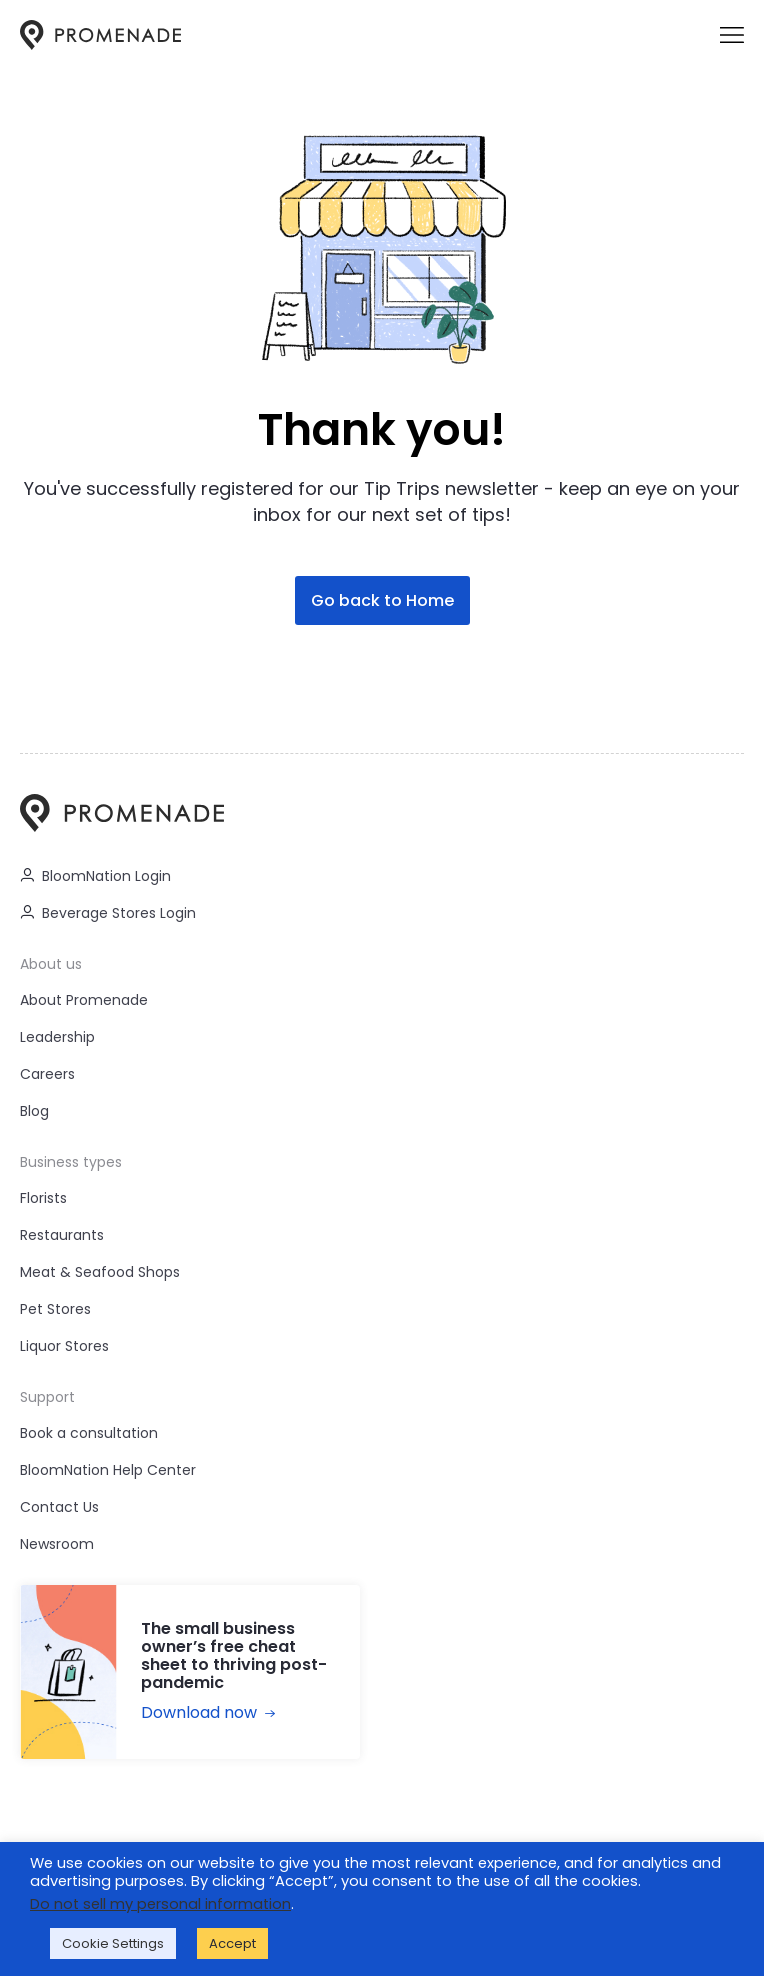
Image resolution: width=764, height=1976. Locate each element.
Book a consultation (89, 1433)
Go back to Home (382, 600)
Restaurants (62, 1235)
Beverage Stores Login (108, 913)
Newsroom (57, 1544)
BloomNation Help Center (108, 1470)
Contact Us (59, 1507)
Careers (47, 1074)
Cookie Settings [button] (113, 1943)
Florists (43, 1198)
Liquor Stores (64, 1346)
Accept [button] (232, 1943)
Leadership (57, 1037)
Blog (34, 1111)
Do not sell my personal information (160, 1904)
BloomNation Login (95, 876)
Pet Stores (55, 1309)
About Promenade (84, 1000)
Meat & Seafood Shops (100, 1272)
